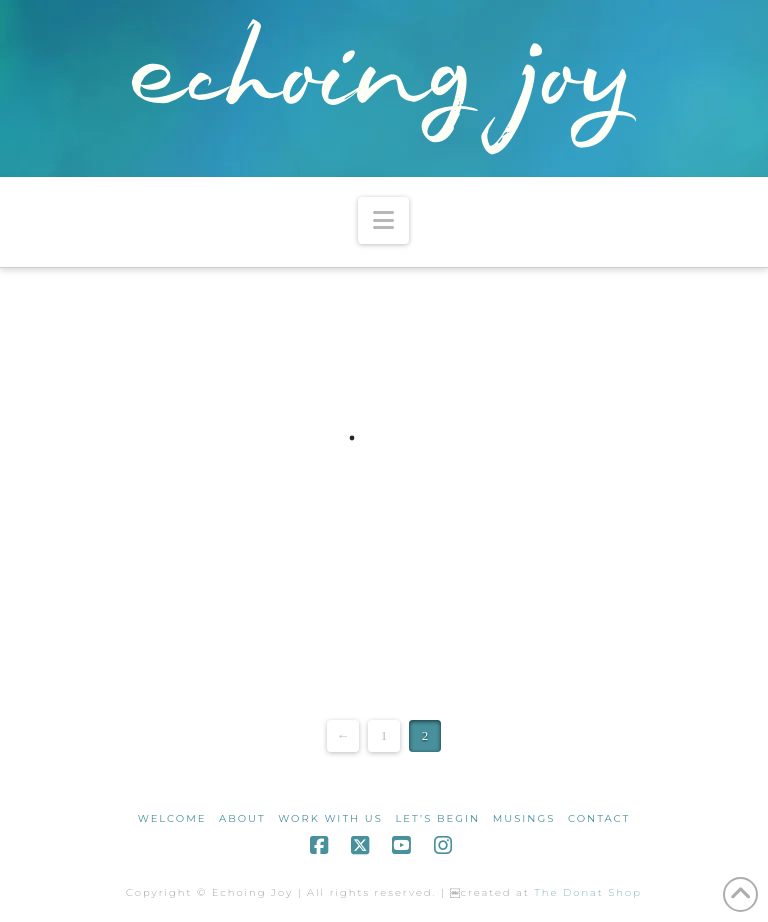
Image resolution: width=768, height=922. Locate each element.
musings (524, 818)
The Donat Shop (588, 892)
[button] (383, 220)
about (242, 818)
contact (599, 818)
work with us (330, 818)
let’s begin (437, 818)
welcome (172, 818)
